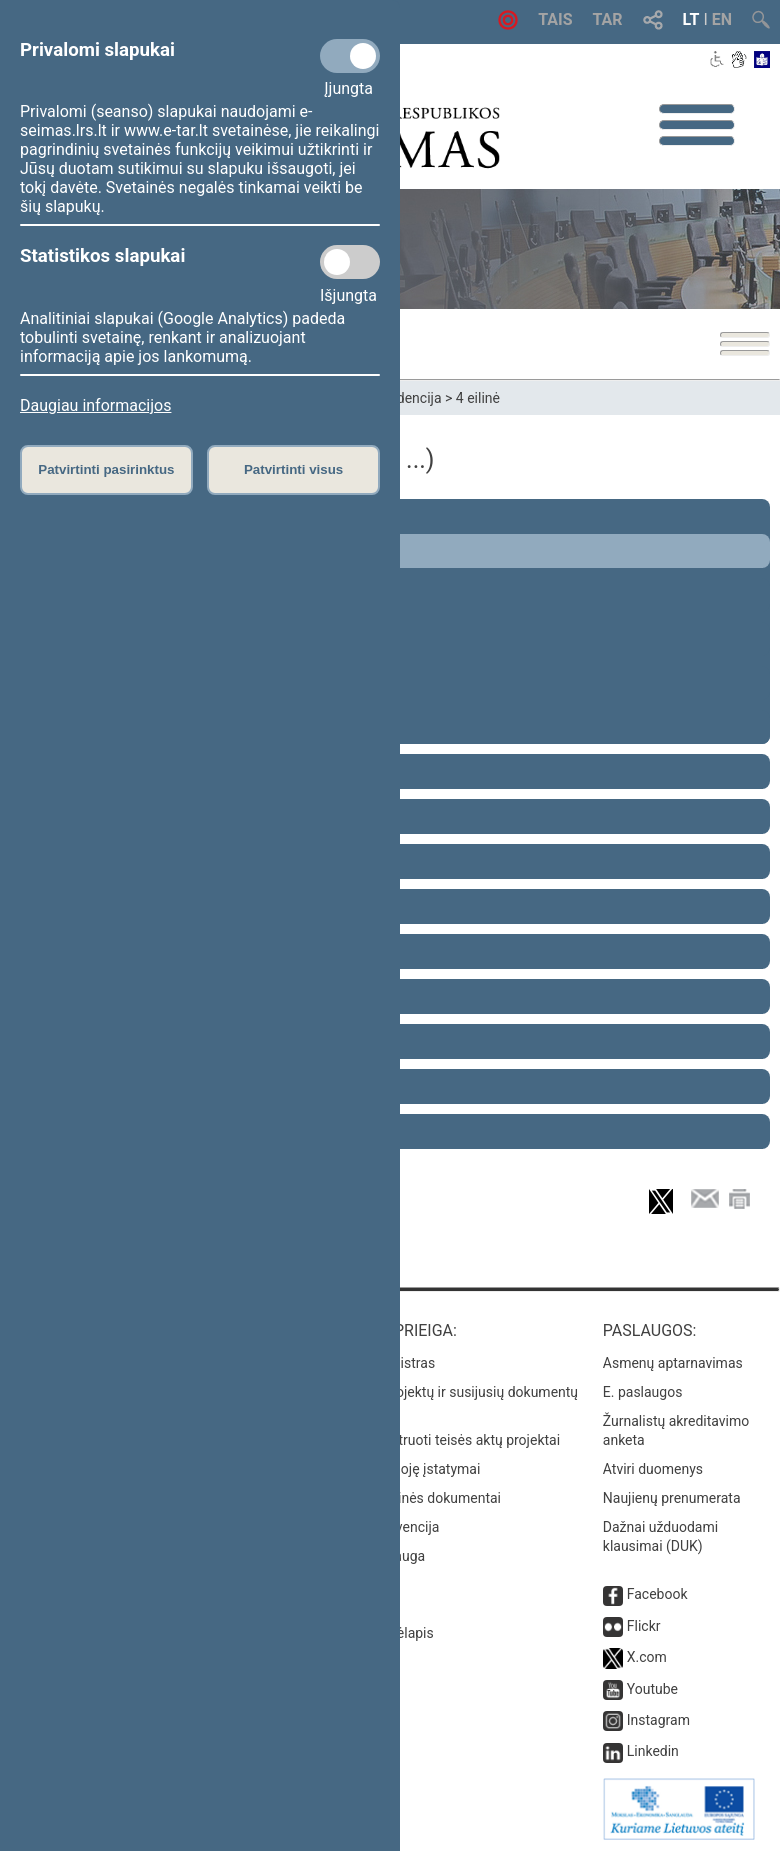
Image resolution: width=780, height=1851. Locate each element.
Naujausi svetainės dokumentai (403, 1498)
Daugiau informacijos (95, 405)
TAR (608, 19)
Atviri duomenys (653, 1469)
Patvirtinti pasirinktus (106, 469)
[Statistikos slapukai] (350, 262)
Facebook (657, 1594)
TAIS (555, 19)
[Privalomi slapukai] (350, 56)
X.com (647, 1657)
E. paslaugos (643, 1392)
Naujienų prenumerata (672, 1498)
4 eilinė (478, 398)
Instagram (658, 1720)
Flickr (644, 1626)
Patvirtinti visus (293, 469)
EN (722, 19)
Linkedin (653, 1751)
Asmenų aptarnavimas (673, 1363)
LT (691, 19)
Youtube (652, 1689)
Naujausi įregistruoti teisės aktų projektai (433, 1440)
